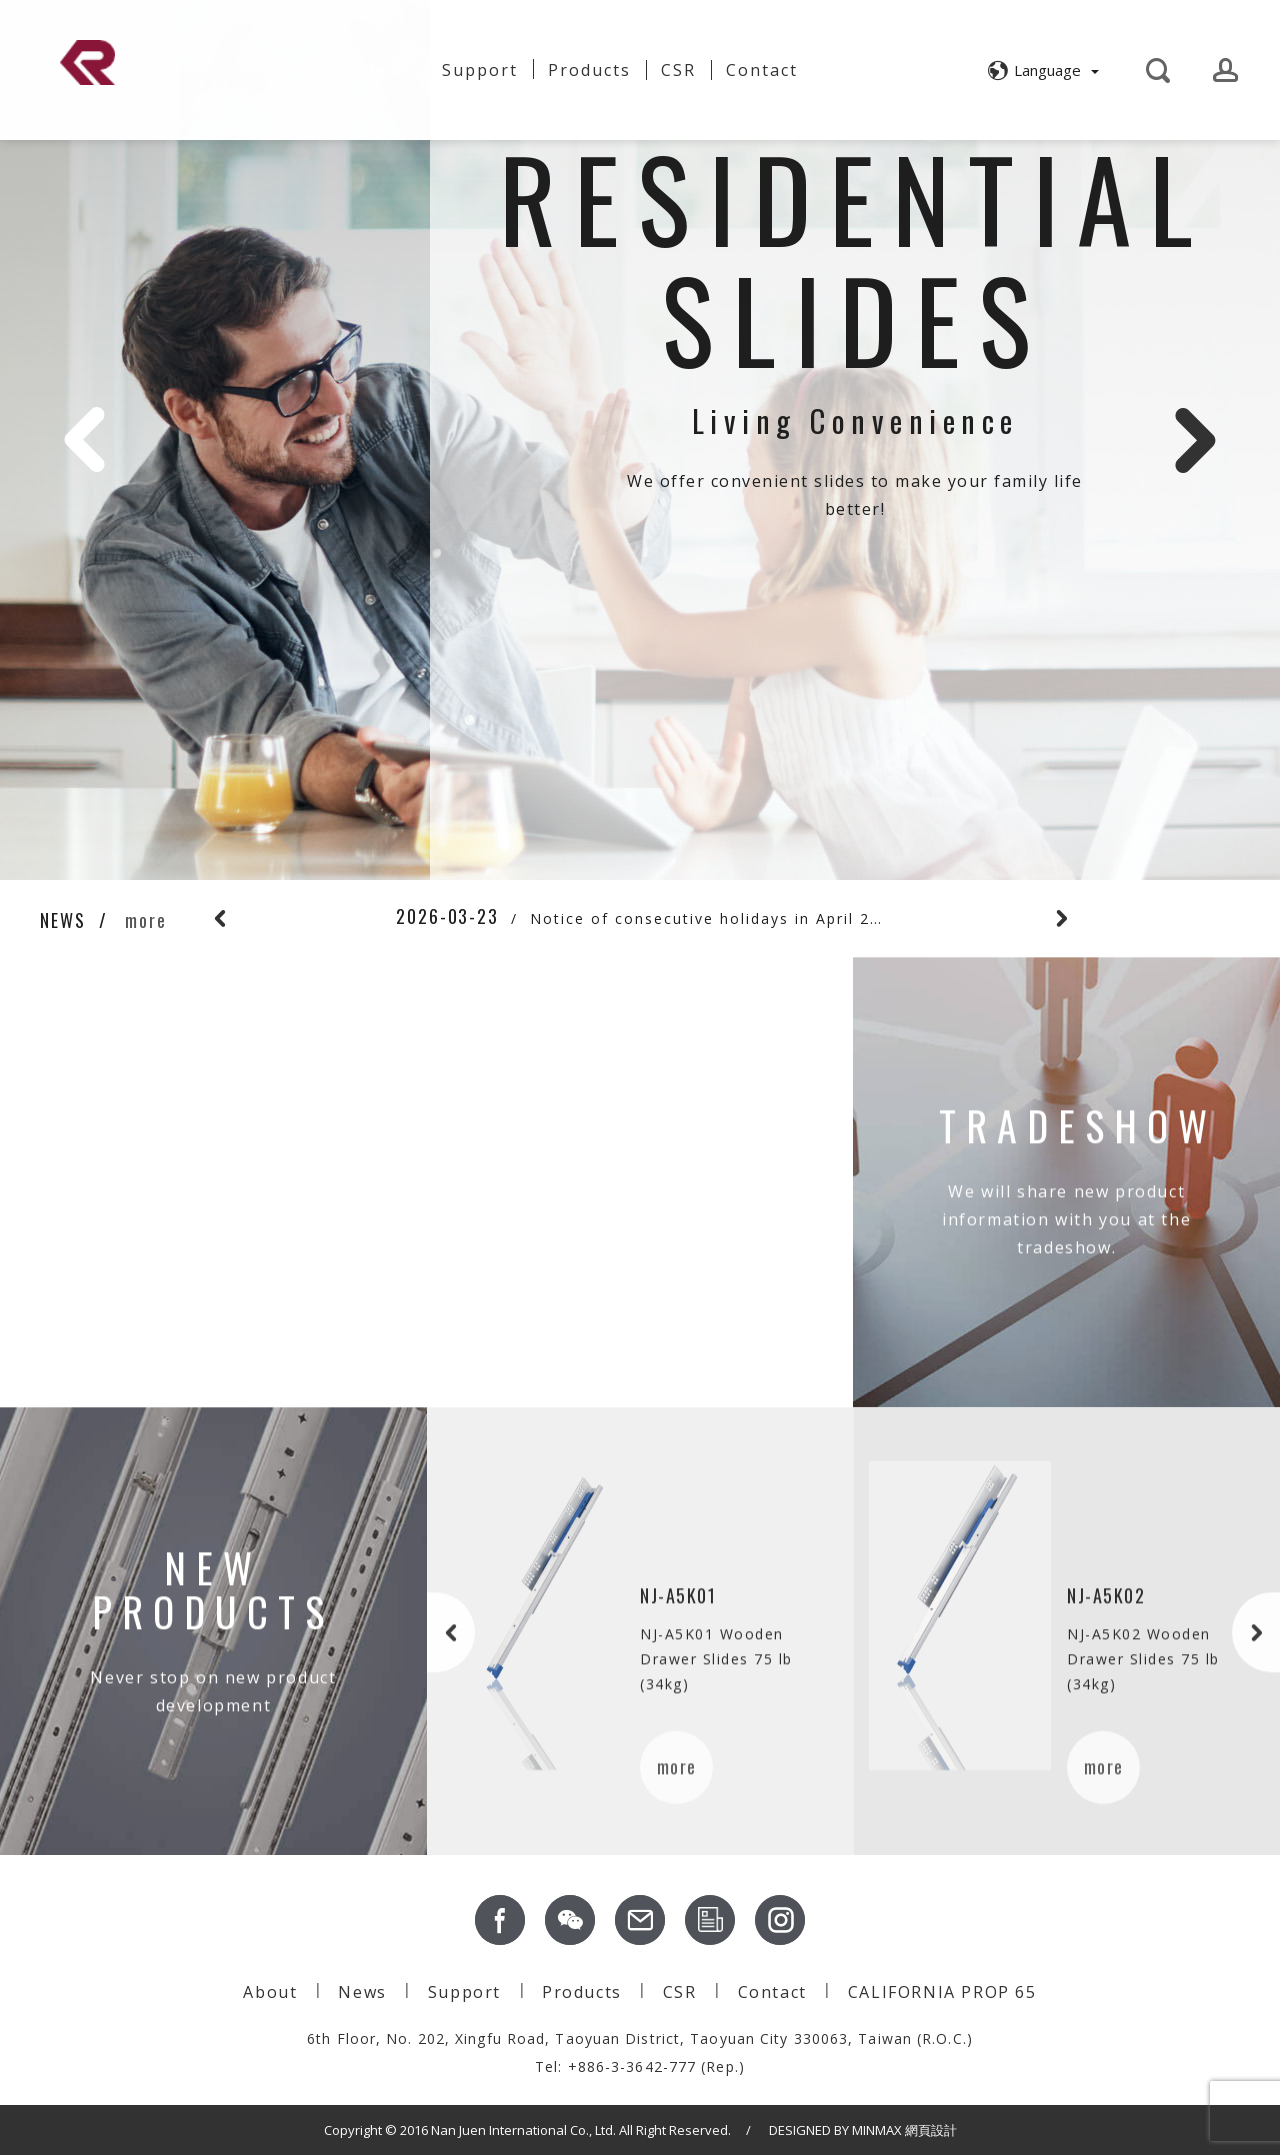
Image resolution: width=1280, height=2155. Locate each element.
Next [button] (1195, 440)
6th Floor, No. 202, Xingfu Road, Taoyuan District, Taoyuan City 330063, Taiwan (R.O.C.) (640, 2038)
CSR (678, 70)
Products (582, 1992)
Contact (762, 70)
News (387, 70)
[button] (1040, 70)
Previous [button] (85, 440)
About (304, 62)
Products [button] (589, 70)
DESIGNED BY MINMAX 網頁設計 (863, 2130)
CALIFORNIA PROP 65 (942, 1992)
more (146, 920)
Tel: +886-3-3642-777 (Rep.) (640, 2066)
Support (480, 70)
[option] (640, 440)
